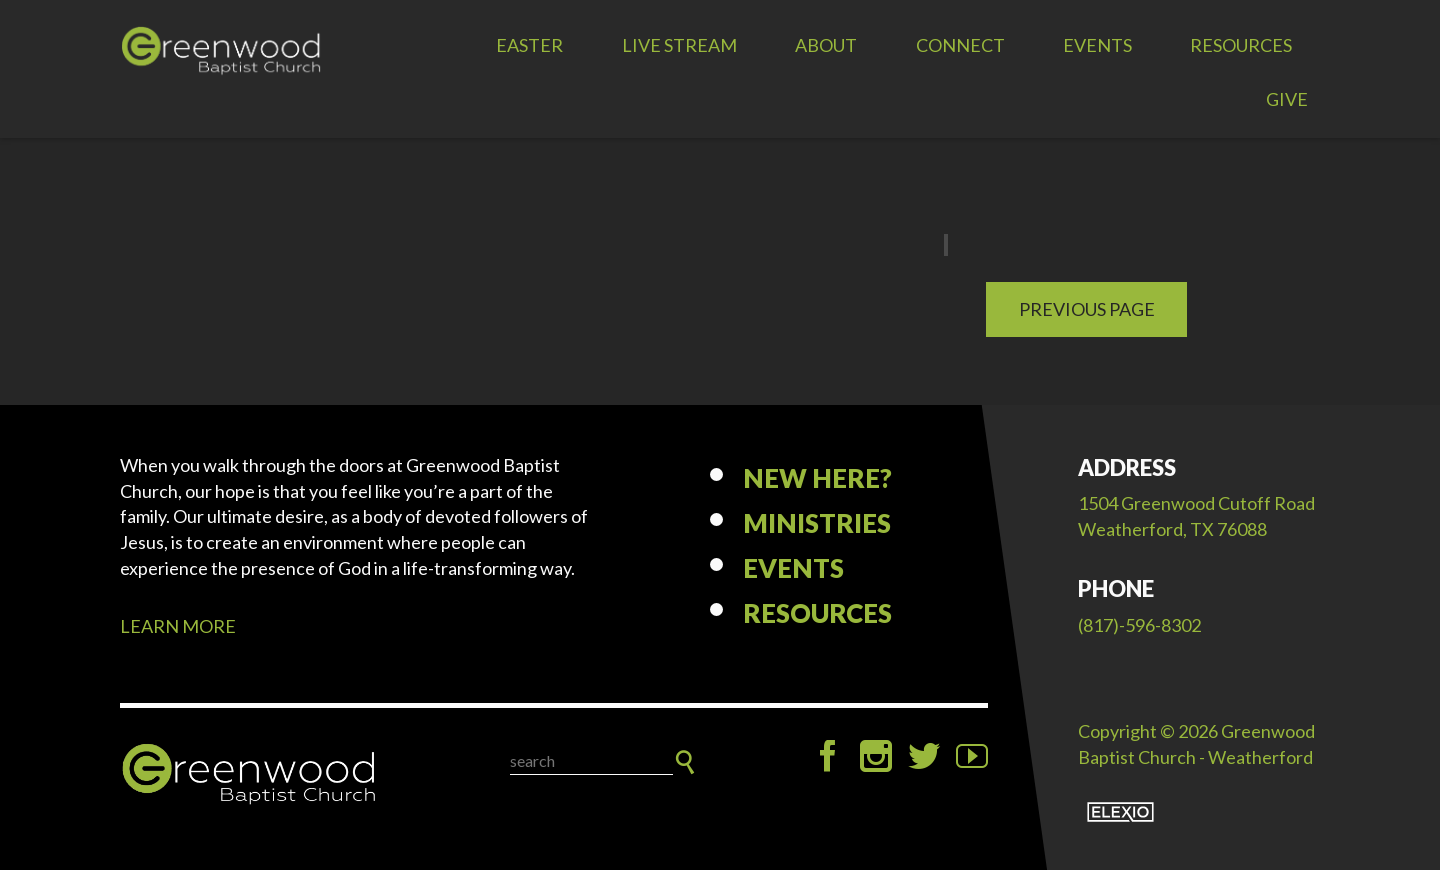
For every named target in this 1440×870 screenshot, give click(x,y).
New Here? (817, 478)
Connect (960, 45)
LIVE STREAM (679, 45)
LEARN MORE (178, 626)
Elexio (1120, 812)
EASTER (529, 45)
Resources (1241, 45)
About (826, 45)
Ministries (817, 523)
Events (1097, 45)
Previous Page (1087, 309)
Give (1287, 99)
